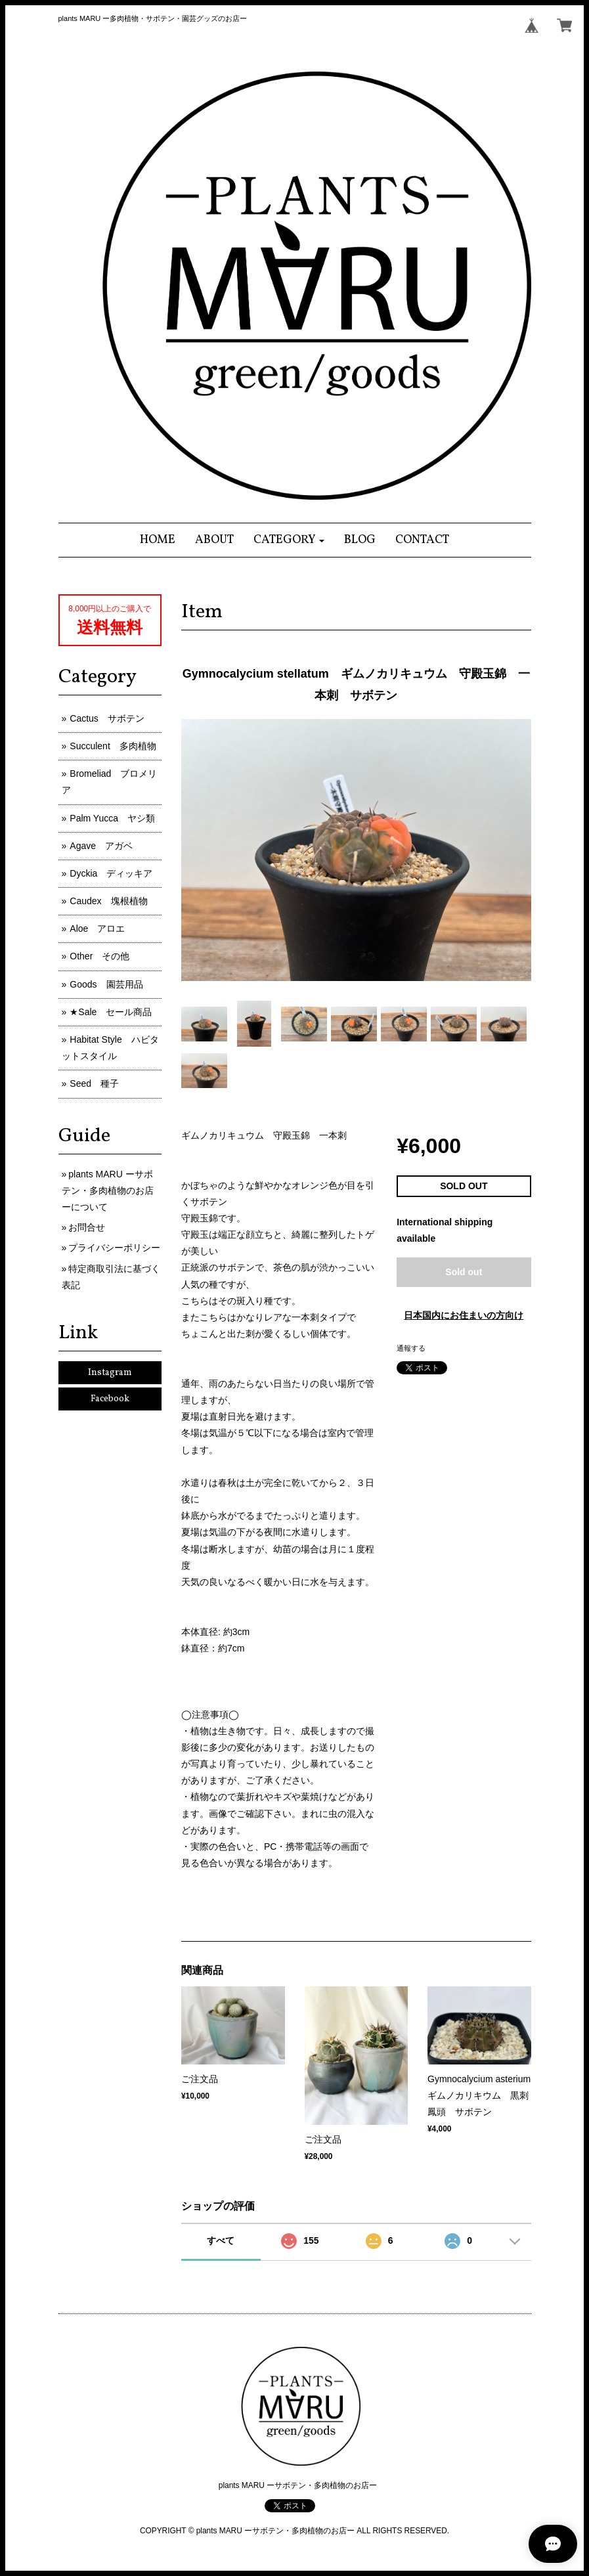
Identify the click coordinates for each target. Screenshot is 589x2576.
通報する (411, 1348)
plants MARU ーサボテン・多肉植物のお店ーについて (108, 1190)
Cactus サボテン (107, 718)
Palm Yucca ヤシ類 (112, 818)
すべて (220, 2240)
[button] (289, 540)
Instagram (110, 1372)
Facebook (110, 1399)
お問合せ (86, 1227)
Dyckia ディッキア (111, 873)
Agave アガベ (101, 845)
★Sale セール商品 (111, 1012)
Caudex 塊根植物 (108, 901)
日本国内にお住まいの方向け (463, 1315)
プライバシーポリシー (114, 1247)
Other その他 (99, 956)
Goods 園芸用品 (106, 984)
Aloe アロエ (97, 928)
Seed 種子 (94, 1083)
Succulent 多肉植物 (113, 746)
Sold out (463, 1272)
